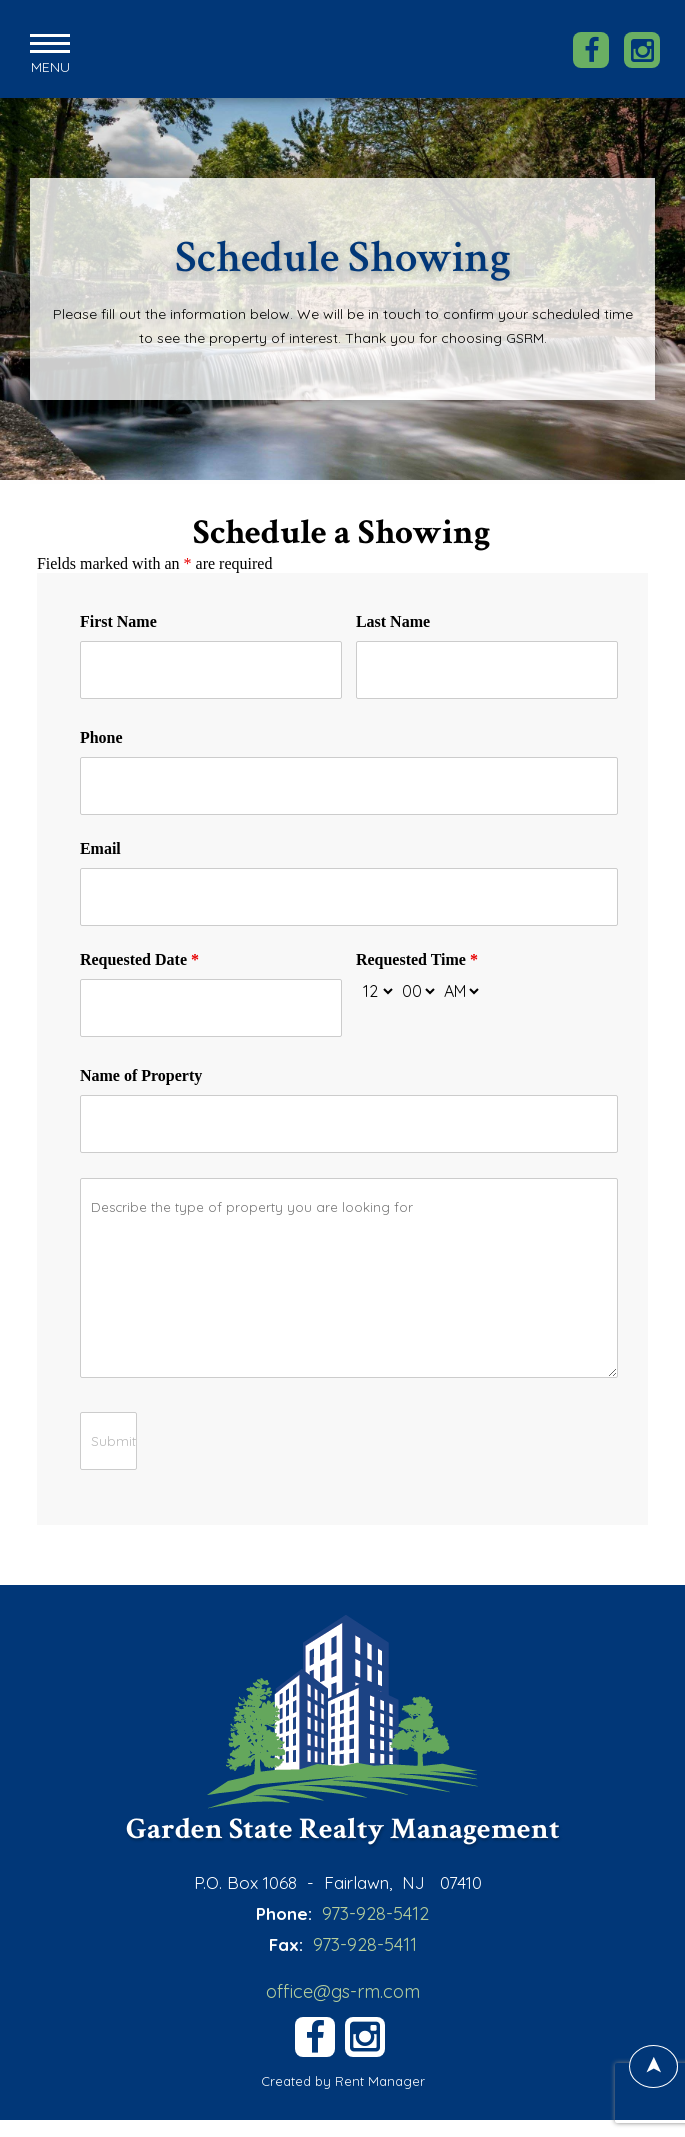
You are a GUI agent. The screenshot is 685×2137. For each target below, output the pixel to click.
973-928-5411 (365, 1942)
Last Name (393, 619)
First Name (118, 619)
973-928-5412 (375, 1911)
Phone (101, 735)
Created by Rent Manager (343, 2080)
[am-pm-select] (461, 989)
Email (100, 846)
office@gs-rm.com (343, 1989)
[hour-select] (376, 989)
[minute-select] (418, 989)
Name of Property (141, 1073)
